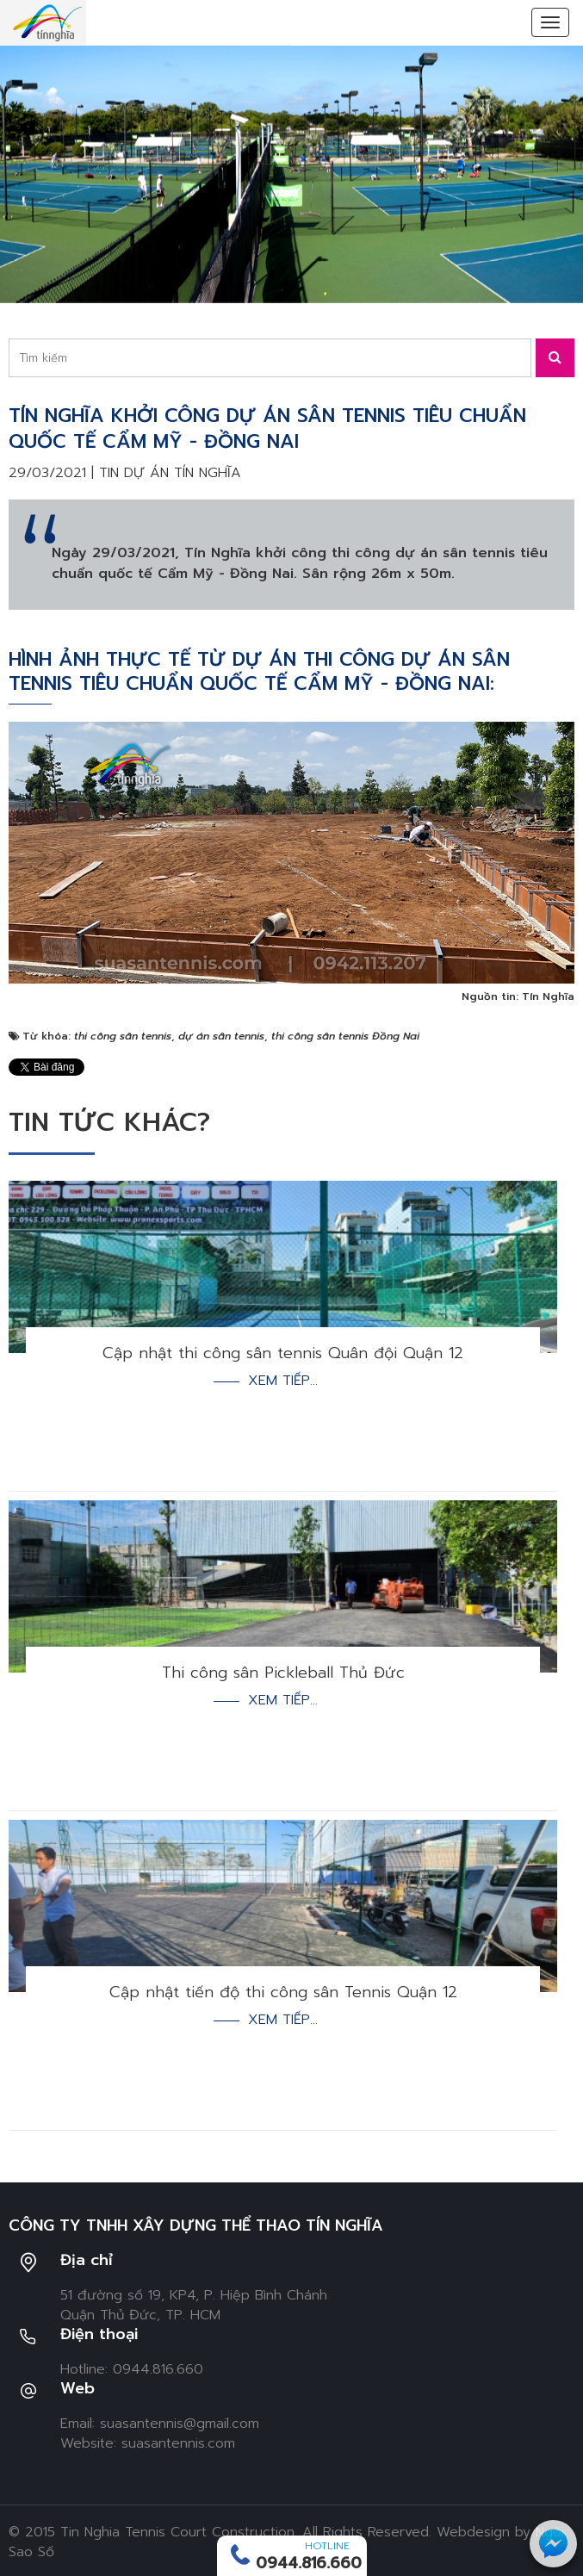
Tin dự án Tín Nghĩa (170, 472)
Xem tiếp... (283, 1381)
